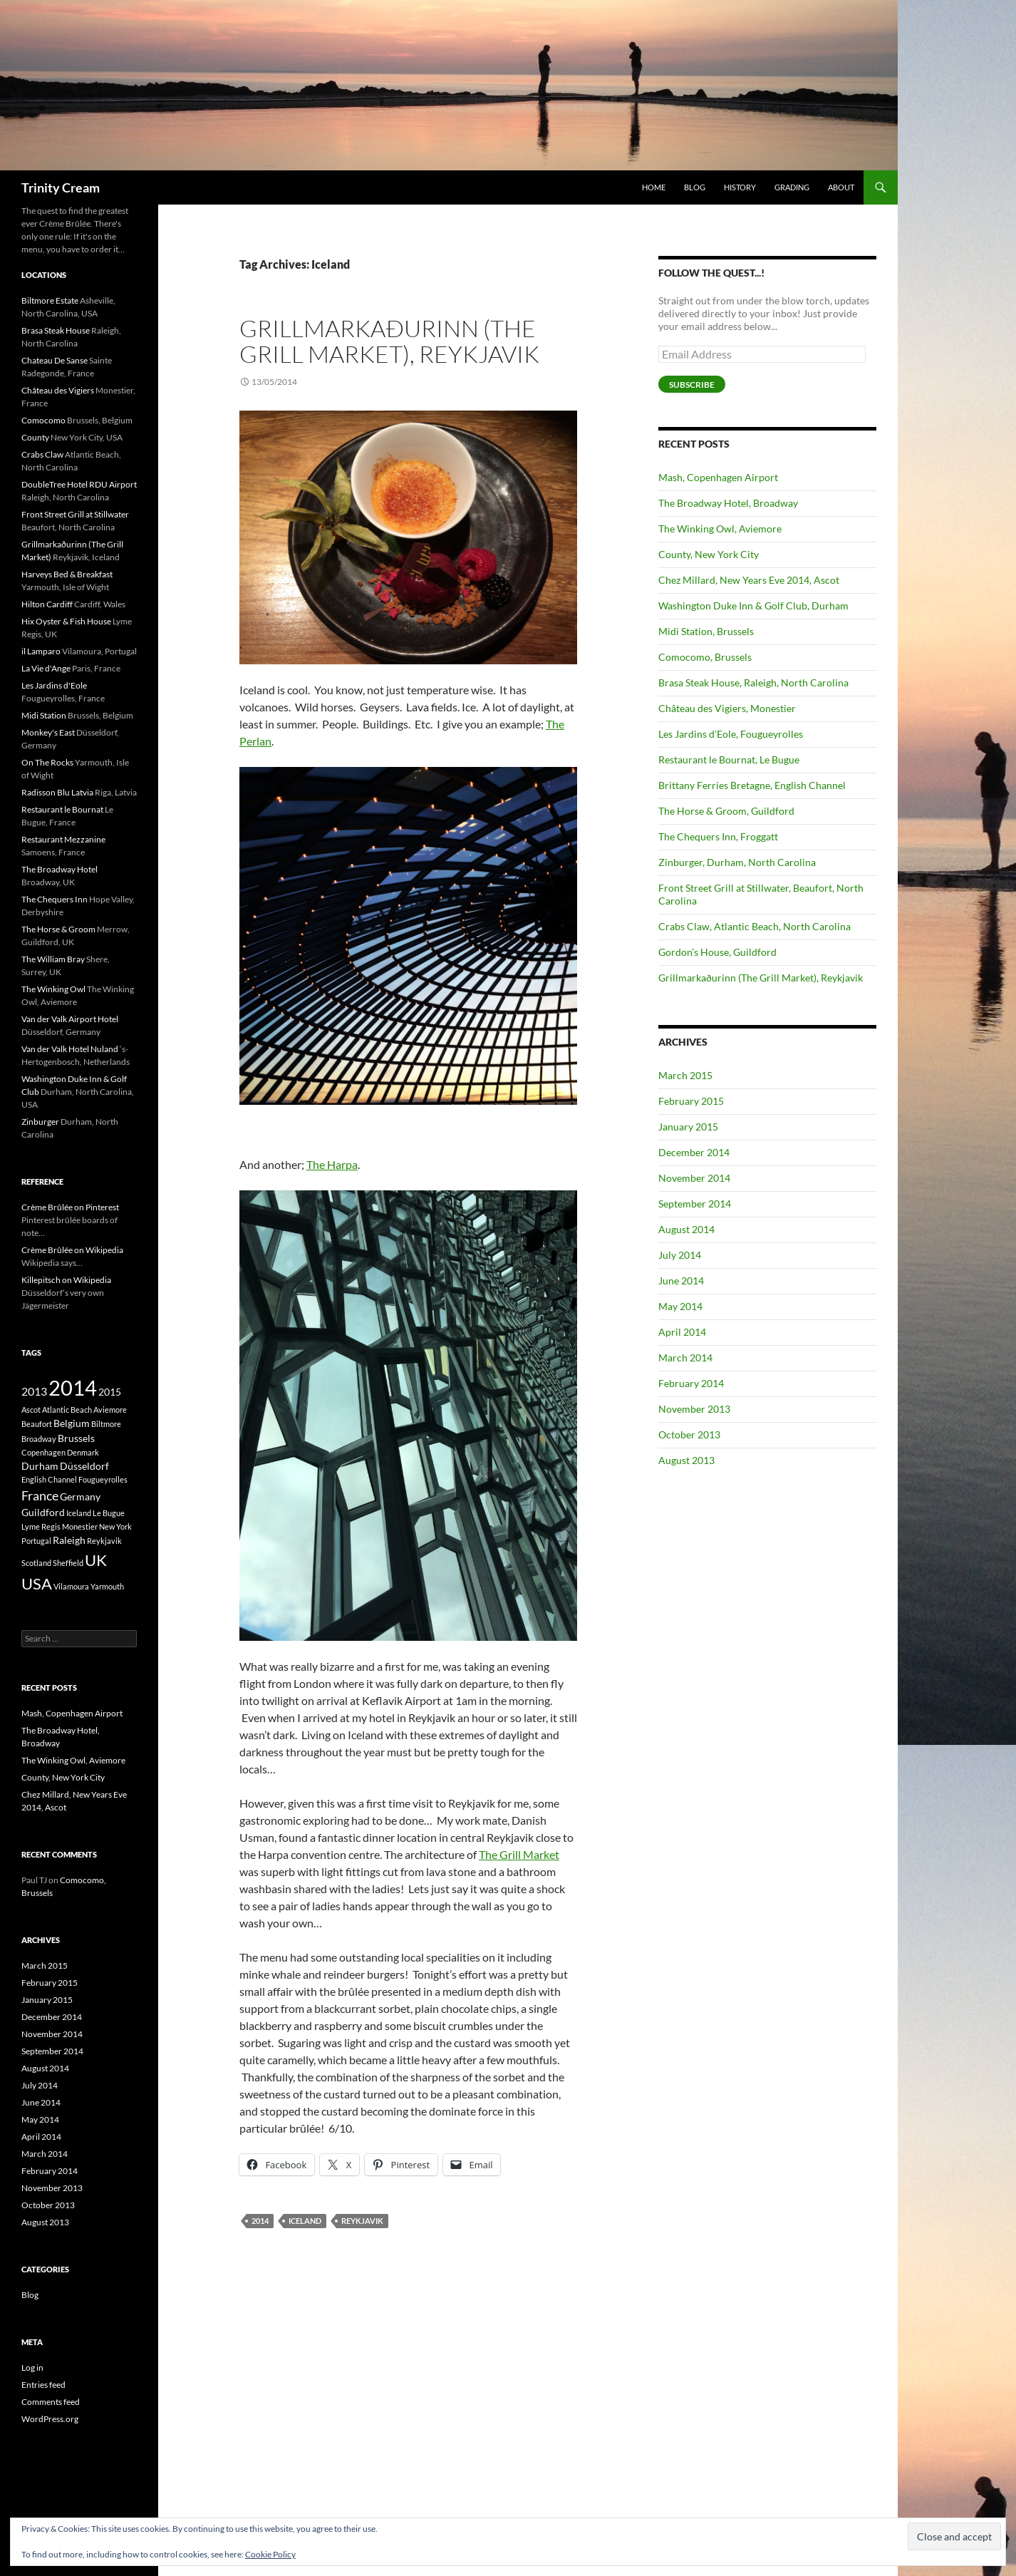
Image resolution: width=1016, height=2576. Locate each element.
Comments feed (50, 2401)
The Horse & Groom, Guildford (726, 811)
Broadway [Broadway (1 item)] (38, 1438)
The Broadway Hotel (59, 869)
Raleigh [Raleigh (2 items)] (69, 1540)
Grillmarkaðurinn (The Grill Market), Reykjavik (389, 341)
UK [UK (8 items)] (96, 1560)
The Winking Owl (53, 989)
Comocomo (43, 420)
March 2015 (685, 1075)
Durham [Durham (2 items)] (39, 1466)
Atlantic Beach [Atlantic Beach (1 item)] (67, 1409)
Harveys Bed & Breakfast (67, 574)
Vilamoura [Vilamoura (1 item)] (71, 1586)
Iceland (305, 2220)
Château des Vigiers (57, 390)
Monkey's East (48, 732)
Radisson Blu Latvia (57, 792)
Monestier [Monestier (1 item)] (80, 1526)
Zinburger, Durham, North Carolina (737, 862)
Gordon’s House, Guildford (717, 952)
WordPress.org (49, 2418)
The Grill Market (519, 1854)
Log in (32, 2367)
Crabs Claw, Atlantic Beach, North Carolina (754, 926)
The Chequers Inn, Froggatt (718, 836)
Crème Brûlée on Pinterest (70, 1207)
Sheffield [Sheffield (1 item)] (68, 1562)
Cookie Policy (270, 2554)
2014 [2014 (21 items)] (72, 1387)
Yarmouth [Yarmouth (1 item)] (107, 1586)
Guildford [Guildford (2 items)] (43, 1512)
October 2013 (689, 1434)
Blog (694, 187)
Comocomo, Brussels (705, 657)
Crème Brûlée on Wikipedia (72, 1250)
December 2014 (694, 1152)
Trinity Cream (60, 187)
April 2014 (682, 1332)
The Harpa (332, 1164)
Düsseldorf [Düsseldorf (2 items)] (84, 1466)
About (841, 187)
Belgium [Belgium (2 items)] (71, 1423)
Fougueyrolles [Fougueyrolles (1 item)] (103, 1479)
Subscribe (692, 384)
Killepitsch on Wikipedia (66, 1279)
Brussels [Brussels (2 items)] (76, 1438)
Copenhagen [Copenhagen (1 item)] (43, 1452)
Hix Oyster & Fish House (66, 621)
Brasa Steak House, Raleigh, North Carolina (753, 682)
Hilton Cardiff (47, 604)
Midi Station (43, 715)
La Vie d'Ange (46, 668)
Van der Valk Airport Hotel (69, 1019)
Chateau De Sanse (54, 360)
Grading (791, 187)
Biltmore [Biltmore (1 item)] (106, 1423)
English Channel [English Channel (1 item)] (49, 1479)
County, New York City (708, 554)
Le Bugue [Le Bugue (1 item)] (109, 1513)
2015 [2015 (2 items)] (109, 1392)
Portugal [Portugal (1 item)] (36, 1540)
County (35, 437)
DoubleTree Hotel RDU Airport (79, 484)
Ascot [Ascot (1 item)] (31, 1409)
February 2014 (691, 1383)
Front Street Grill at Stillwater (75, 514)
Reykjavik (362, 2220)
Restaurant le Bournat (62, 809)
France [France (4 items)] (39, 1495)
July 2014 (679, 1255)
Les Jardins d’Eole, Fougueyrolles (730, 734)
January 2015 (688, 1126)
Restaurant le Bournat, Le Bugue (728, 759)
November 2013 (694, 1409)
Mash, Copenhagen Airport (718, 477)
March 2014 (685, 1357)
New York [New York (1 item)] (115, 1526)
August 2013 (686, 1460)
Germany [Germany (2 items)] (80, 1496)
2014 (260, 2220)
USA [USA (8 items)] (36, 1583)
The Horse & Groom (58, 929)
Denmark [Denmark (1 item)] (83, 1452)
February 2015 (691, 1101)
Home (653, 187)
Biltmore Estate (49, 300)
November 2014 (694, 1178)
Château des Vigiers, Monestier (727, 708)
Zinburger (40, 1121)
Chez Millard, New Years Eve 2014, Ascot (748, 580)
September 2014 (694, 1203)
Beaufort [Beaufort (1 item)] (36, 1423)
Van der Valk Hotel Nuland (69, 1049)
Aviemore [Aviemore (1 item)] (110, 1409)
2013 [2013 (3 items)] (34, 1391)
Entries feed (43, 2384)
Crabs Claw (42, 454)
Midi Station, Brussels (706, 631)
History (740, 187)
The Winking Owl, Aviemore (720, 528)
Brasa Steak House (55, 330)
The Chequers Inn (54, 899)
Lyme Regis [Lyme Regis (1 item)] (41, 1526)
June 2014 (681, 1280)
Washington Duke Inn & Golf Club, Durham (753, 605)
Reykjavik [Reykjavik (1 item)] (104, 1540)
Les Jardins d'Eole (54, 685)
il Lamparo (41, 651)
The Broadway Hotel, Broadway (728, 503)
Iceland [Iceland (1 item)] (78, 1513)
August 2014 (686, 1229)
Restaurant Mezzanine (63, 839)
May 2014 (680, 1306)
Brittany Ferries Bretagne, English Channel (752, 785)
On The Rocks (47, 762)
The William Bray (53, 959)
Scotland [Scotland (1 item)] (36, 1562)
